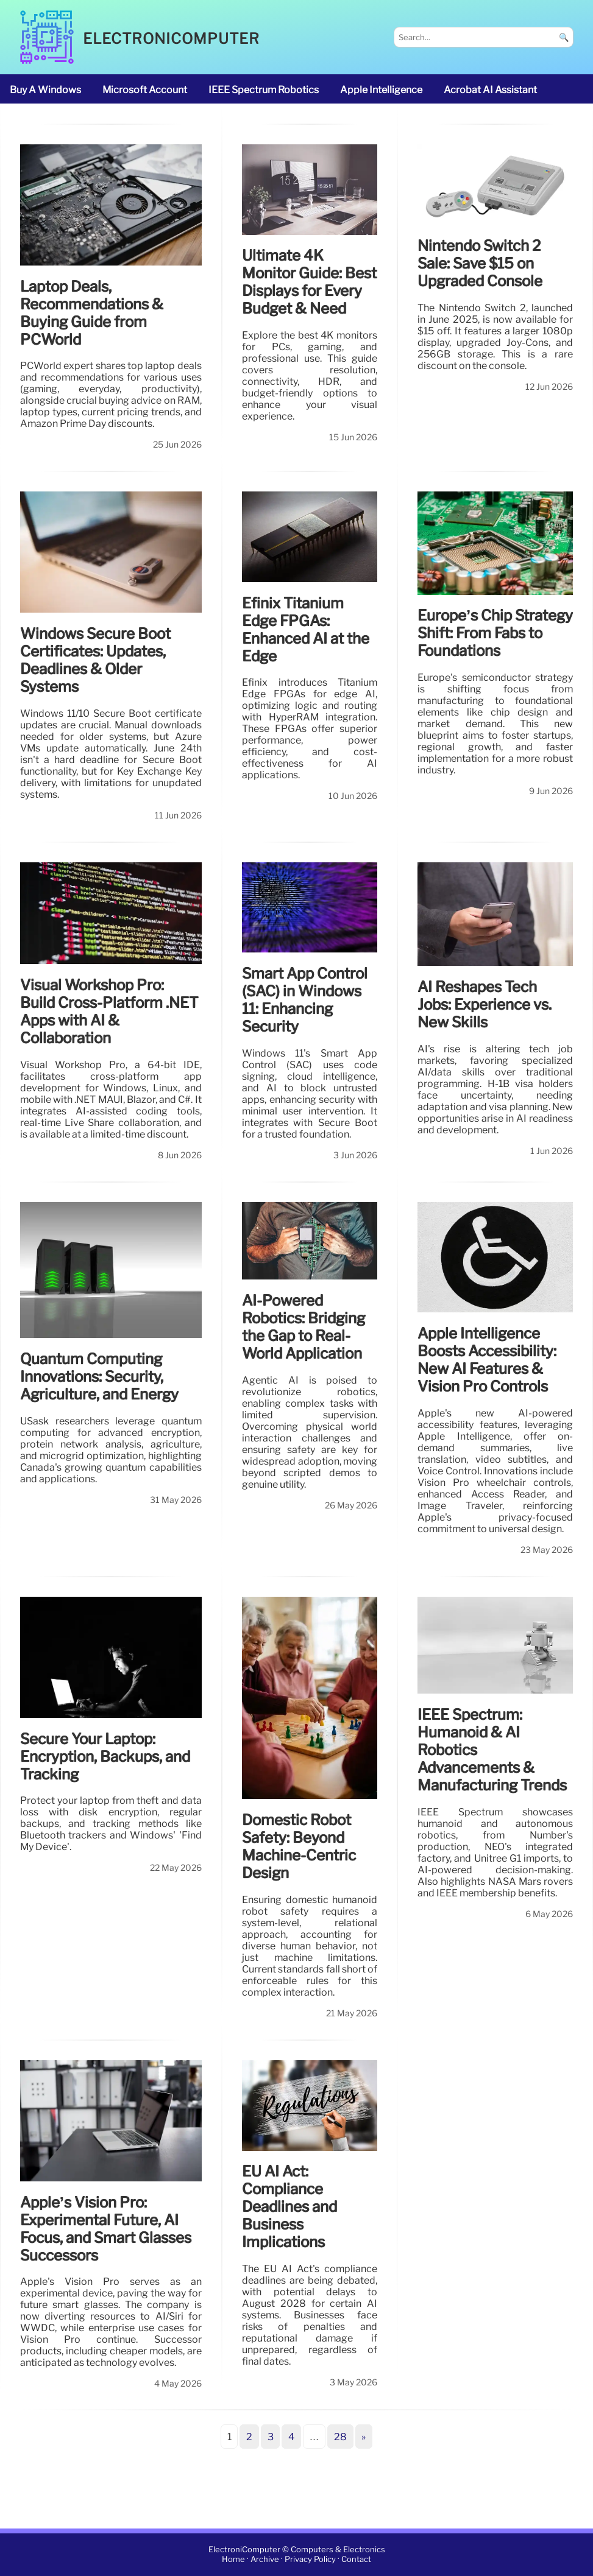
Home (233, 2559)
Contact (356, 2559)
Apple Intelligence (381, 90)
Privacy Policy (310, 2559)
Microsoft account (144, 90)
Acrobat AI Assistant (490, 90)
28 (340, 2437)
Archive (264, 2559)
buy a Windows (45, 90)
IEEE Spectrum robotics (263, 90)
